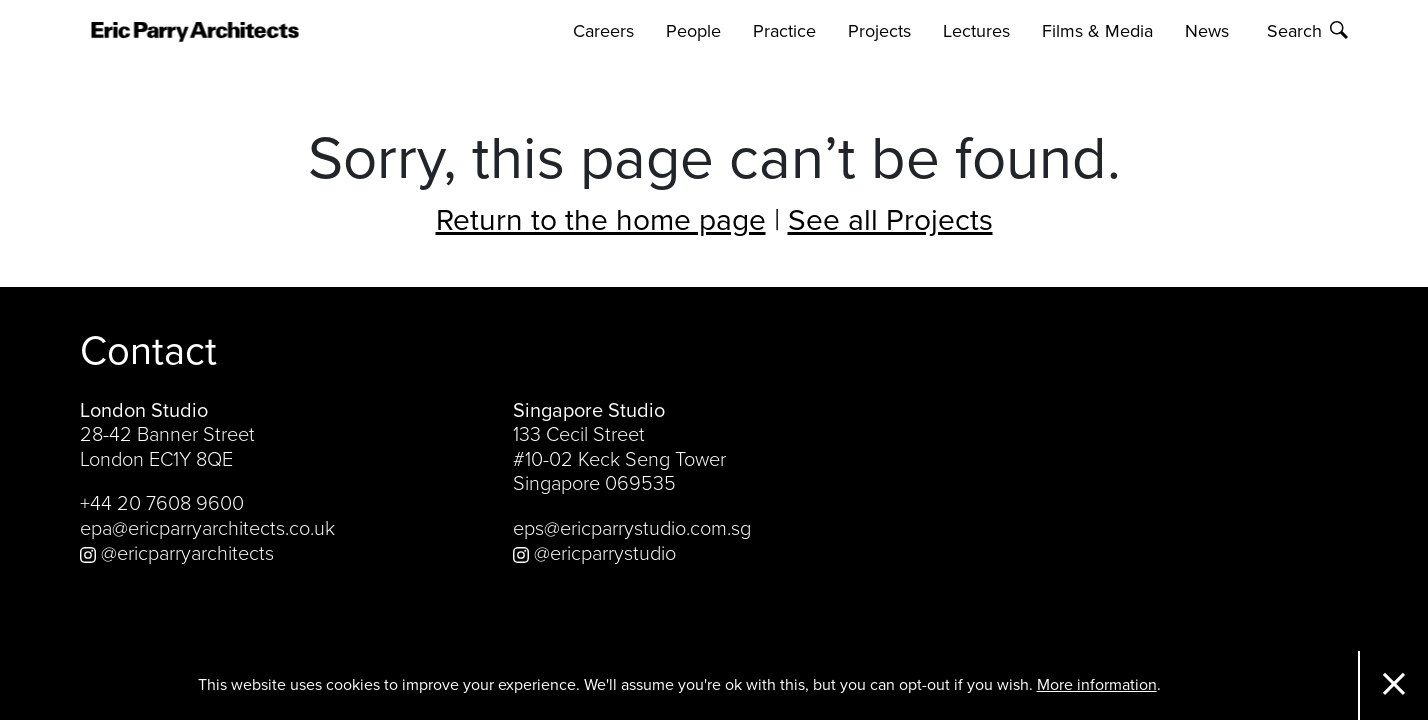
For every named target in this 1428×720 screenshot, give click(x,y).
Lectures (976, 31)
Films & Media (1097, 31)
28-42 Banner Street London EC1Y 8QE (167, 447)
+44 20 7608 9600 (162, 504)
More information (1097, 685)
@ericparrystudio (594, 554)
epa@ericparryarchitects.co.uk (207, 529)
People (693, 31)
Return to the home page (601, 220)
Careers (603, 31)
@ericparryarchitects (177, 554)
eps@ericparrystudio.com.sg (632, 529)
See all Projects (890, 220)
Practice (784, 31)
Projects (879, 31)
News (1207, 31)
